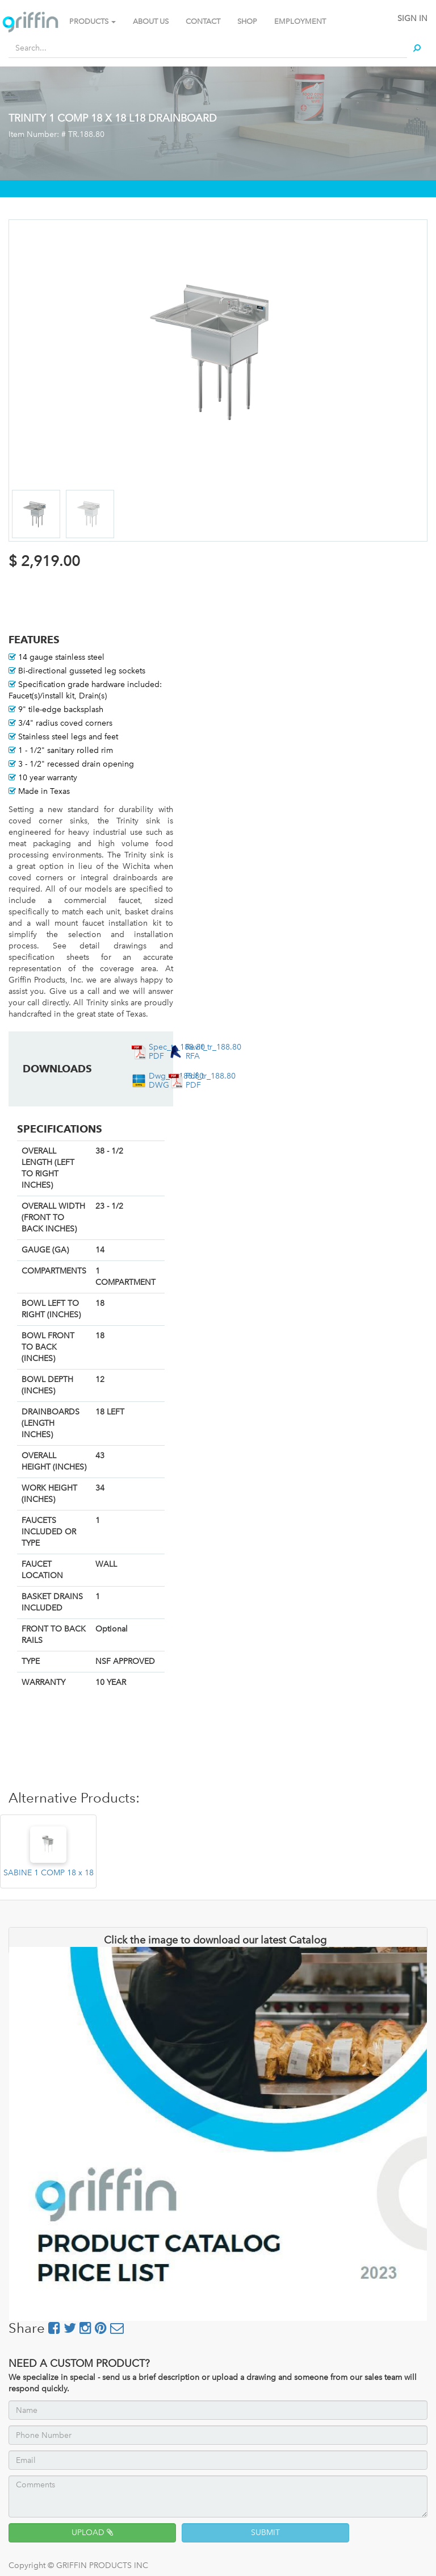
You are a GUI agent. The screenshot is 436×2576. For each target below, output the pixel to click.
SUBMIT (265, 2532)
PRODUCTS (92, 21)
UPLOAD (92, 2532)
